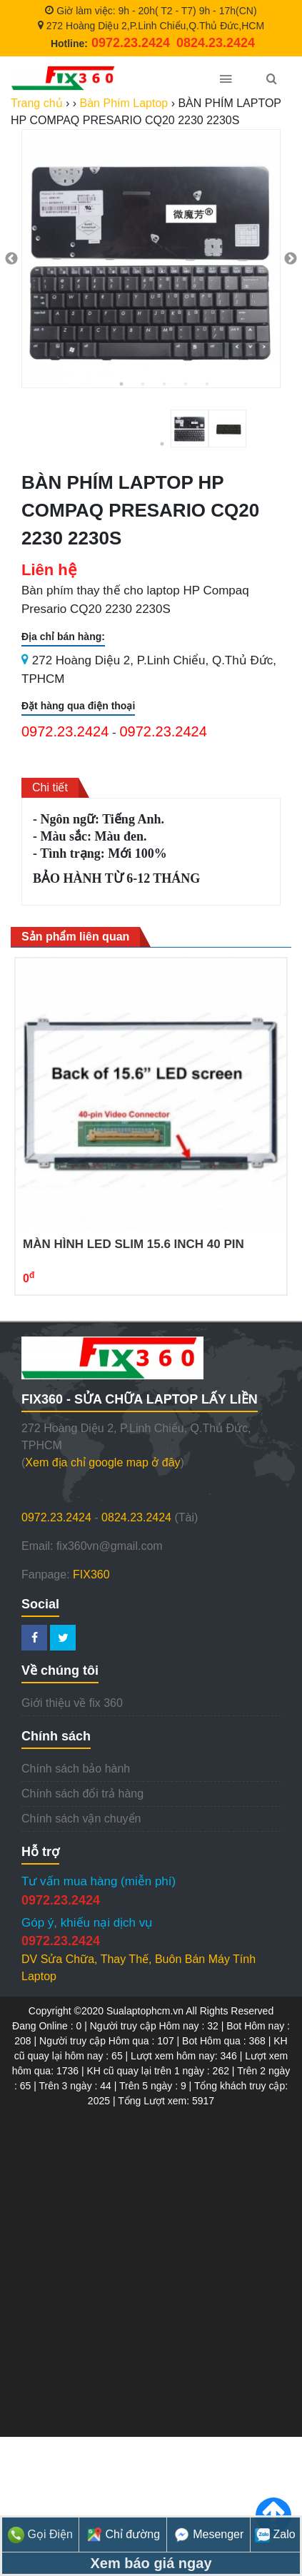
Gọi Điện (40, 2534)
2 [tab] (143, 384)
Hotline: (110, 43)
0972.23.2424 (65, 731)
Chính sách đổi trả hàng (82, 1794)
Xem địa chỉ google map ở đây (102, 1462)
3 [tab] (164, 384)
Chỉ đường (123, 2534)
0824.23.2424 (136, 1517)
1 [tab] (121, 384)
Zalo (275, 2534)
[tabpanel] (151, 258)
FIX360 (91, 1574)
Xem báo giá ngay (150, 2563)
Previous (11, 259)
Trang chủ (37, 103)
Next (290, 259)
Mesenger (208, 2534)
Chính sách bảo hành (75, 1769)
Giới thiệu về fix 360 (72, 1703)
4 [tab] (185, 384)
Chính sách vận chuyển (81, 1818)
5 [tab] (207, 384)
